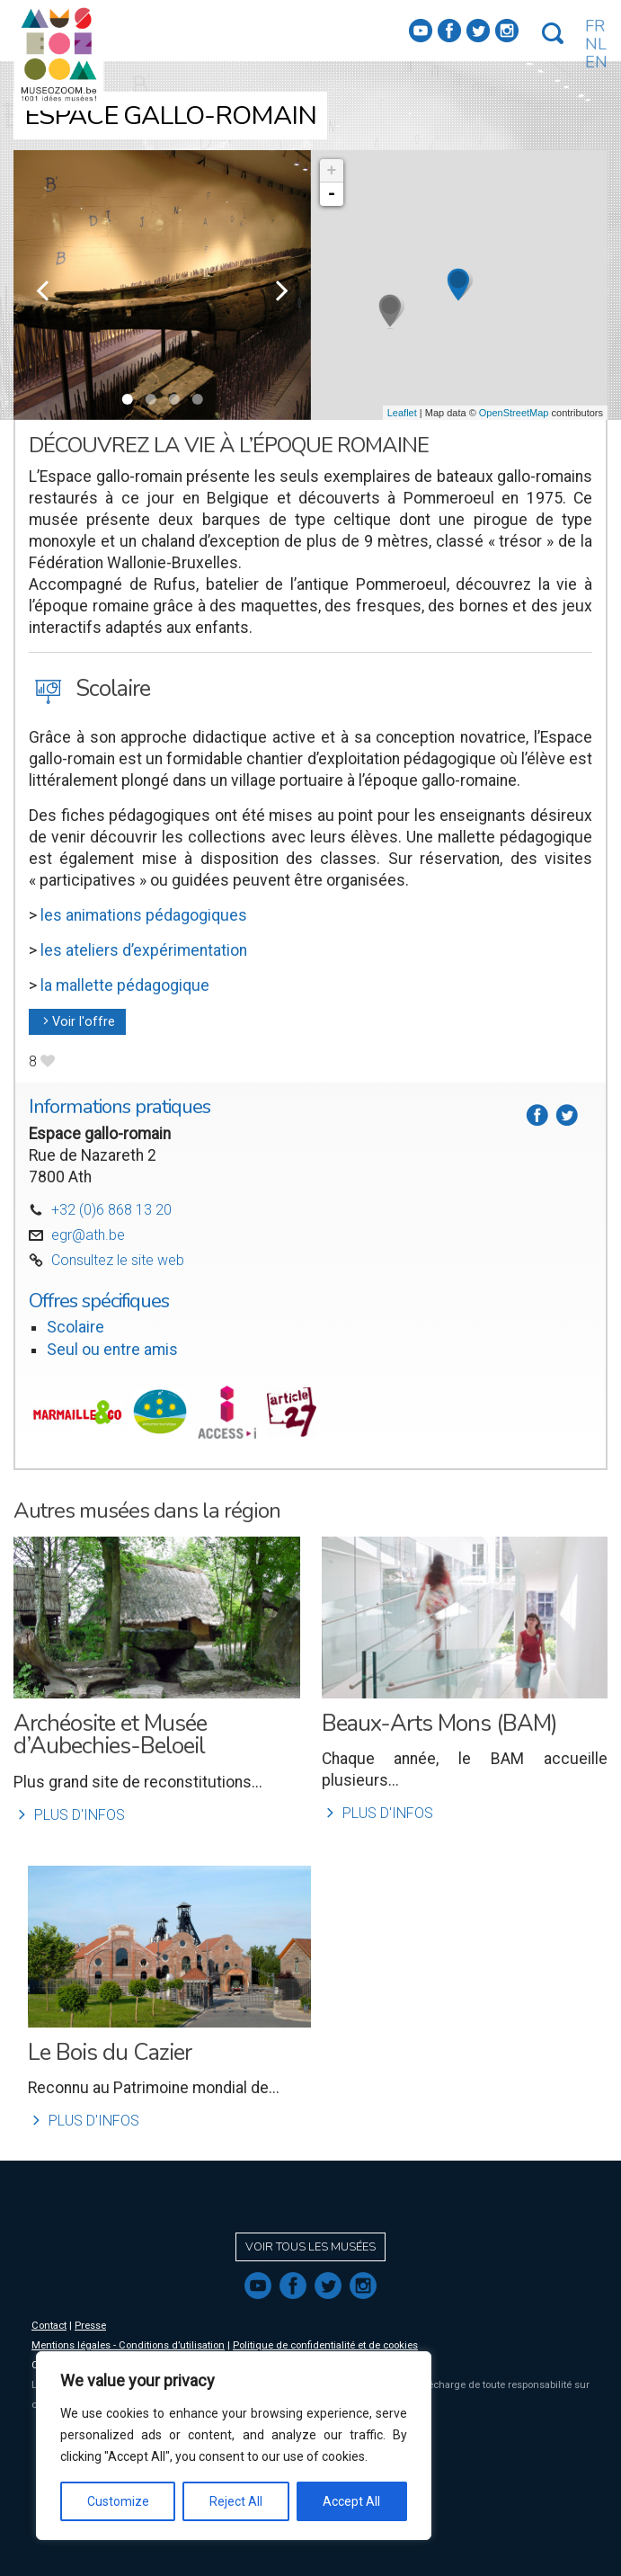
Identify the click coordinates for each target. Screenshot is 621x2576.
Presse (90, 2325)
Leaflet (402, 412)
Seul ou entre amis (112, 1350)
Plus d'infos (69, 1814)
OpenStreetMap (514, 412)
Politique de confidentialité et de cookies (325, 2345)
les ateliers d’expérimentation (142, 950)
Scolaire (75, 1327)
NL (596, 44)
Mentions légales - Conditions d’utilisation (128, 2345)
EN (596, 62)
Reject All (235, 2501)
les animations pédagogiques (143, 915)
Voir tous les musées (310, 2247)
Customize (118, 2501)
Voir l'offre (77, 1022)
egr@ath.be (88, 1234)
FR (595, 26)
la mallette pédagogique (124, 985)
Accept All (351, 2501)
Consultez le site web (117, 1260)
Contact (49, 2325)
